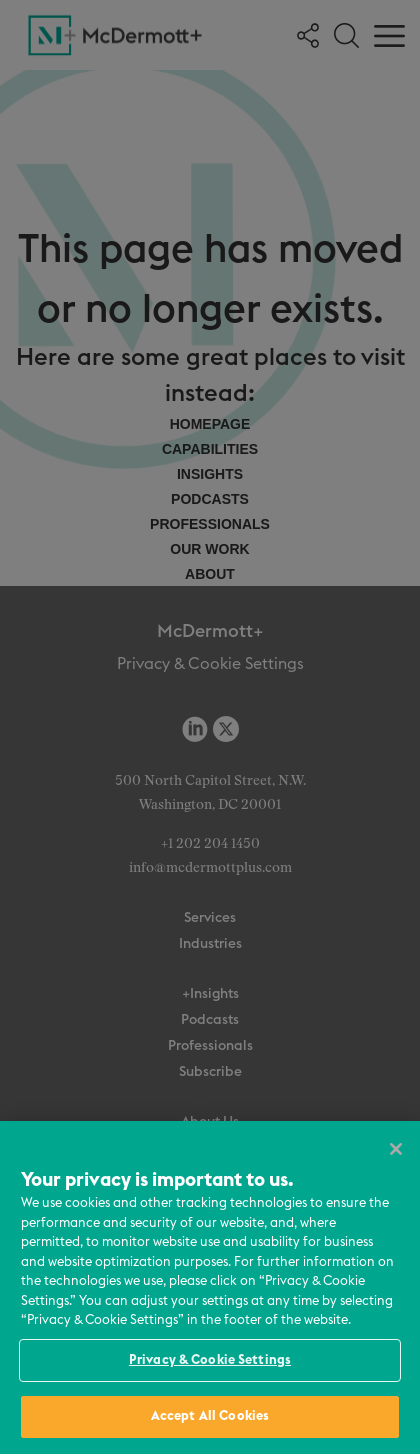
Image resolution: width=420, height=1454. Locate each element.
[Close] (396, 1149)
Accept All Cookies (210, 1416)
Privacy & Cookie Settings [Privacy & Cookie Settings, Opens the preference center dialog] (210, 1360)
